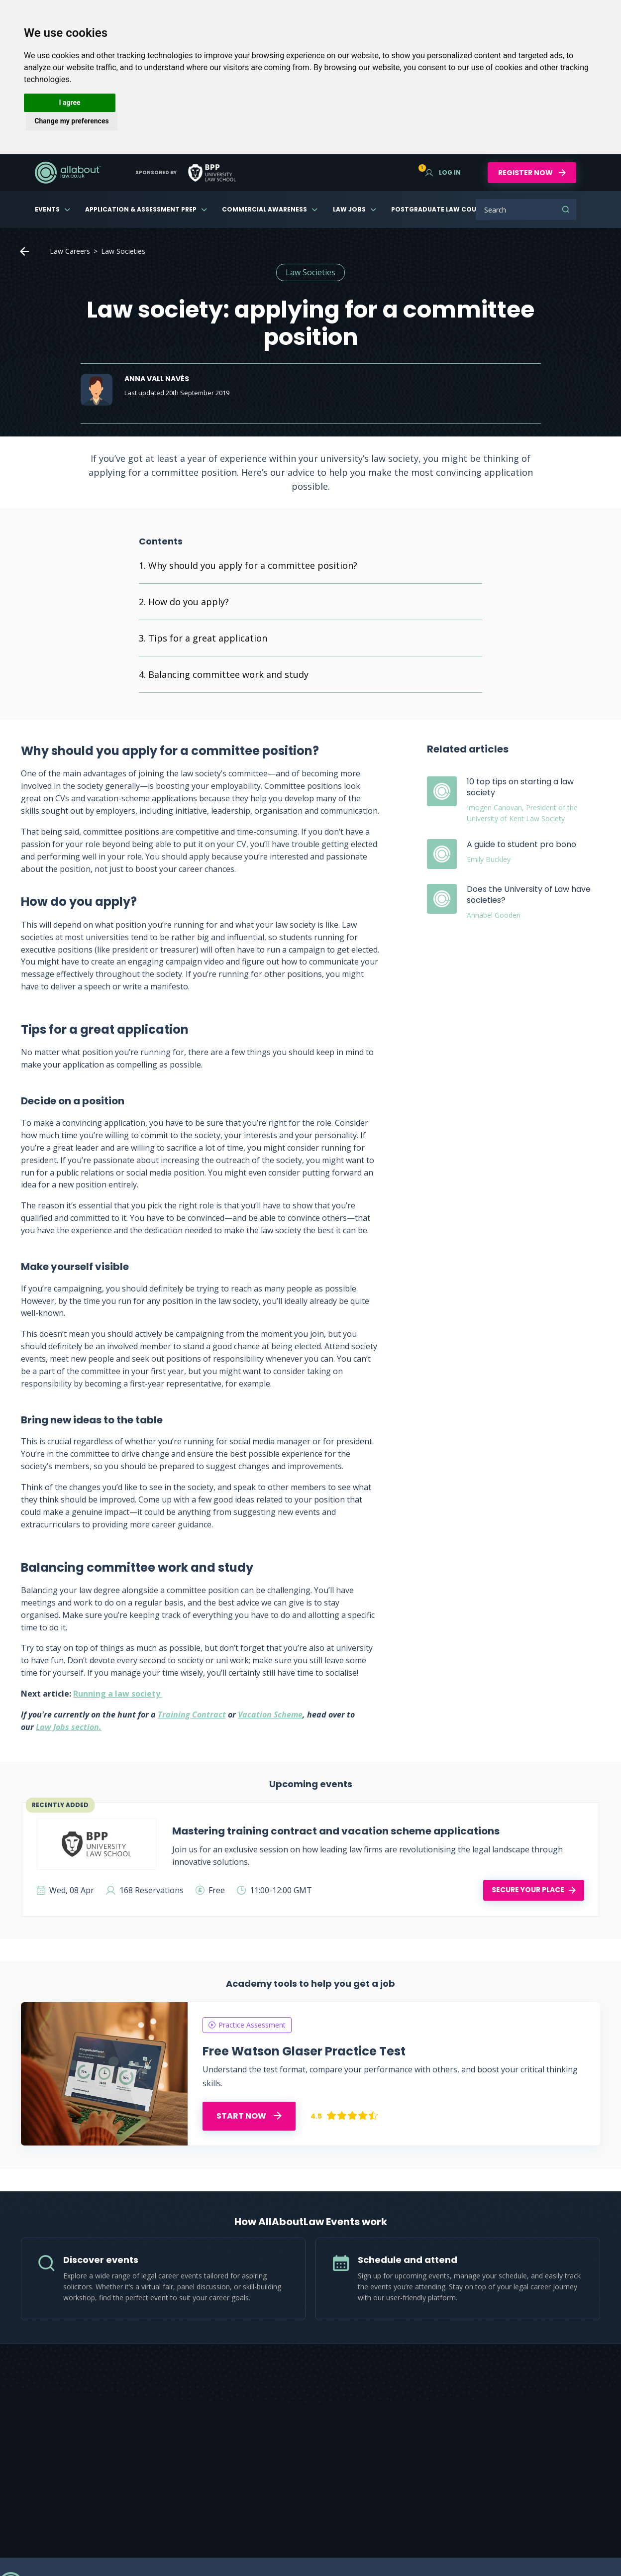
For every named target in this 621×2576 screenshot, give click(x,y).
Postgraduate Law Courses (441, 209)
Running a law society (117, 1693)
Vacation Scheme (270, 1714)
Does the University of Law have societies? (529, 894)
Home (24, 251)
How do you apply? (188, 602)
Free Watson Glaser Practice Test (304, 2051)
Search (565, 209)
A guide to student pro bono (521, 844)
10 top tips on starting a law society (520, 787)
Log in (443, 172)
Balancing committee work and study (228, 674)
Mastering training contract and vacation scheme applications (336, 1831)
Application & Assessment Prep (141, 209)
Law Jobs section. (69, 1726)
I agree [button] (69, 103)
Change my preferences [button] (71, 121)
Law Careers (70, 251)
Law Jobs (349, 209)
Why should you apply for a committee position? (252, 565)
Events (47, 209)
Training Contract (192, 1714)
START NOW (249, 2116)
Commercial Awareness (264, 209)
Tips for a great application (207, 638)
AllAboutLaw (68, 172)
